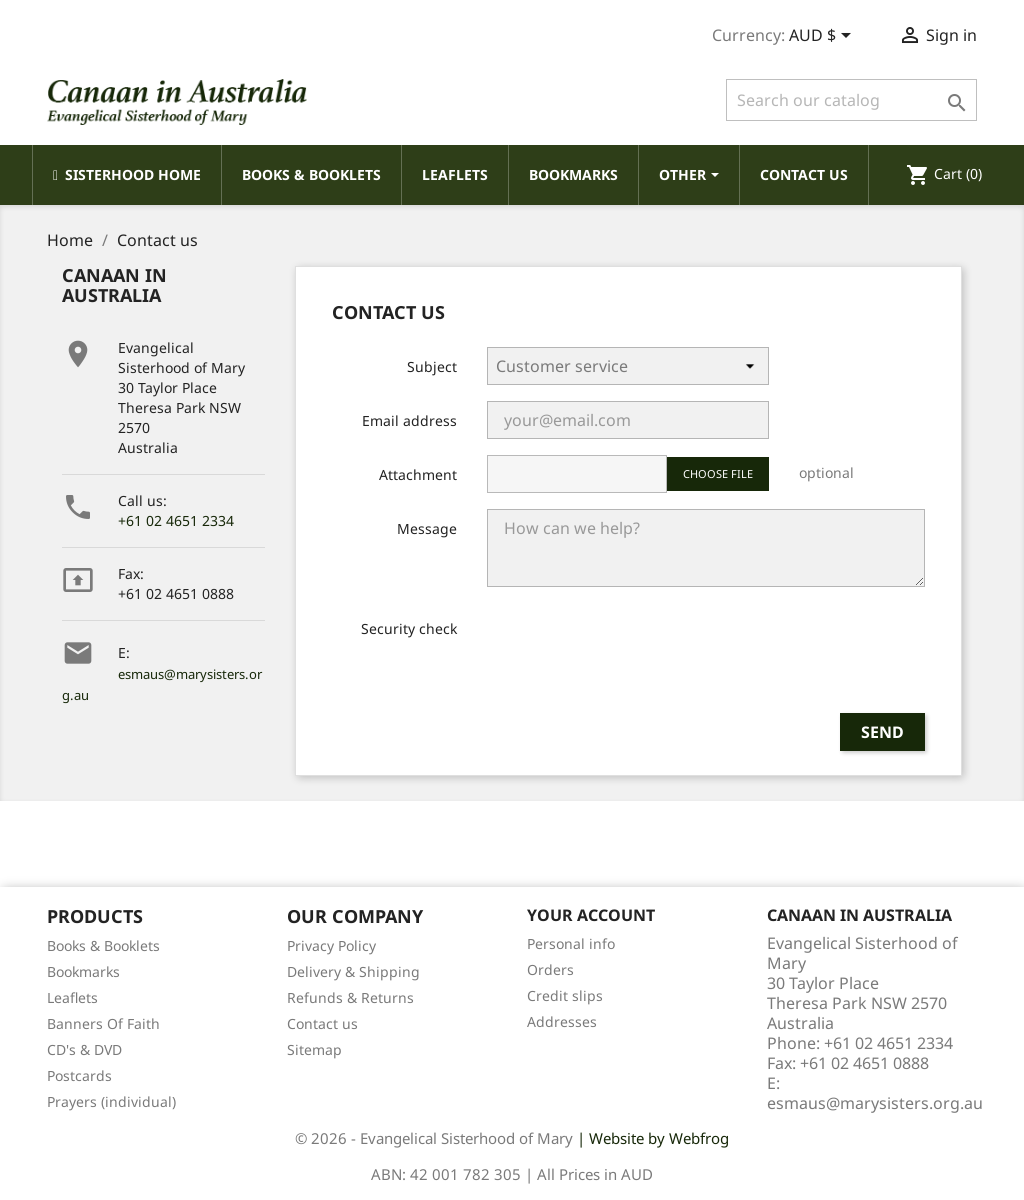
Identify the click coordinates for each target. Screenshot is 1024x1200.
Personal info (571, 943)
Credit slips (565, 995)
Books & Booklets (103, 945)
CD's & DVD (84, 1049)
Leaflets (72, 997)
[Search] (851, 100)
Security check (409, 628)
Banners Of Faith (103, 1023)
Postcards (79, 1075)
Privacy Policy (331, 945)
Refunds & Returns (350, 997)
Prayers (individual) (111, 1101)
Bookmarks (83, 971)
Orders (550, 969)
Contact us (322, 1023)
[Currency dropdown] (823, 37)
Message (427, 528)
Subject (432, 366)
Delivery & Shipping (353, 971)
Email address (409, 420)
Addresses (562, 1021)
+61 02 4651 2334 (176, 520)
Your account (591, 915)
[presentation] (639, 658)
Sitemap (314, 1049)
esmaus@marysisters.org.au (875, 1103)
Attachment (418, 474)
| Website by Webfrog (653, 1138)
